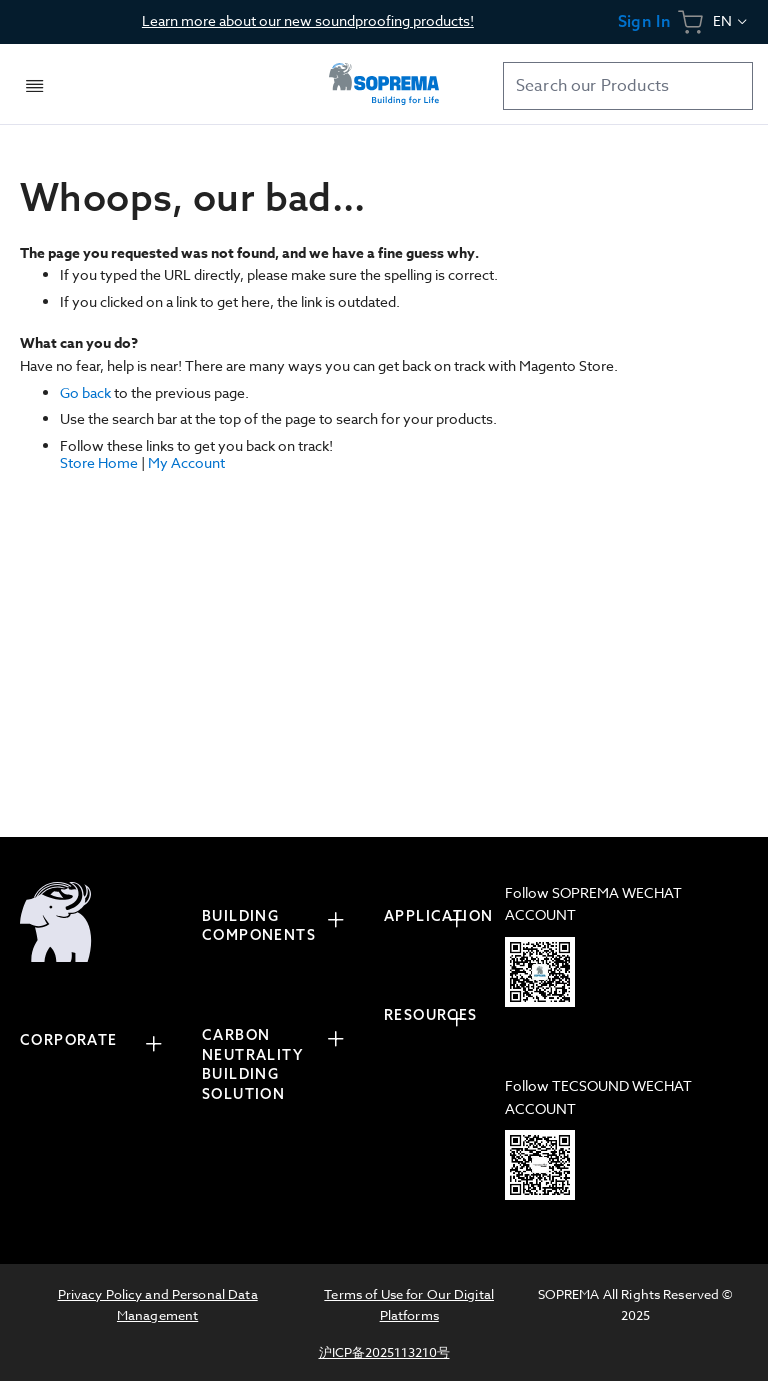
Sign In (644, 21)
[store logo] (384, 84)
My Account (186, 462)
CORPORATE (69, 1040)
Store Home (99, 462)
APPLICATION (434, 916)
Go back (85, 392)
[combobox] (628, 86)
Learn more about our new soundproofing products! (308, 20)
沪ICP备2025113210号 (384, 1352)
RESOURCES (431, 1015)
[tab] (101, 1043)
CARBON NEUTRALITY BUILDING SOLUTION (252, 1064)
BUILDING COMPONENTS (259, 926)
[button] (731, 22)
